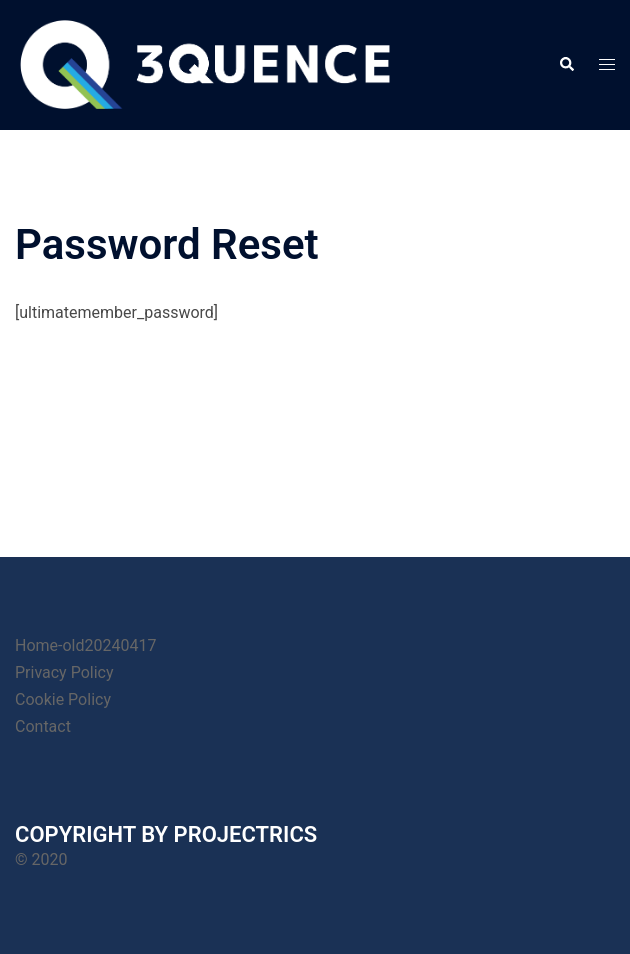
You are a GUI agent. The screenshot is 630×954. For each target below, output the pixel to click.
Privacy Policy (64, 672)
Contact (43, 726)
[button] (566, 65)
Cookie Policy (63, 699)
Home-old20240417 (85, 645)
